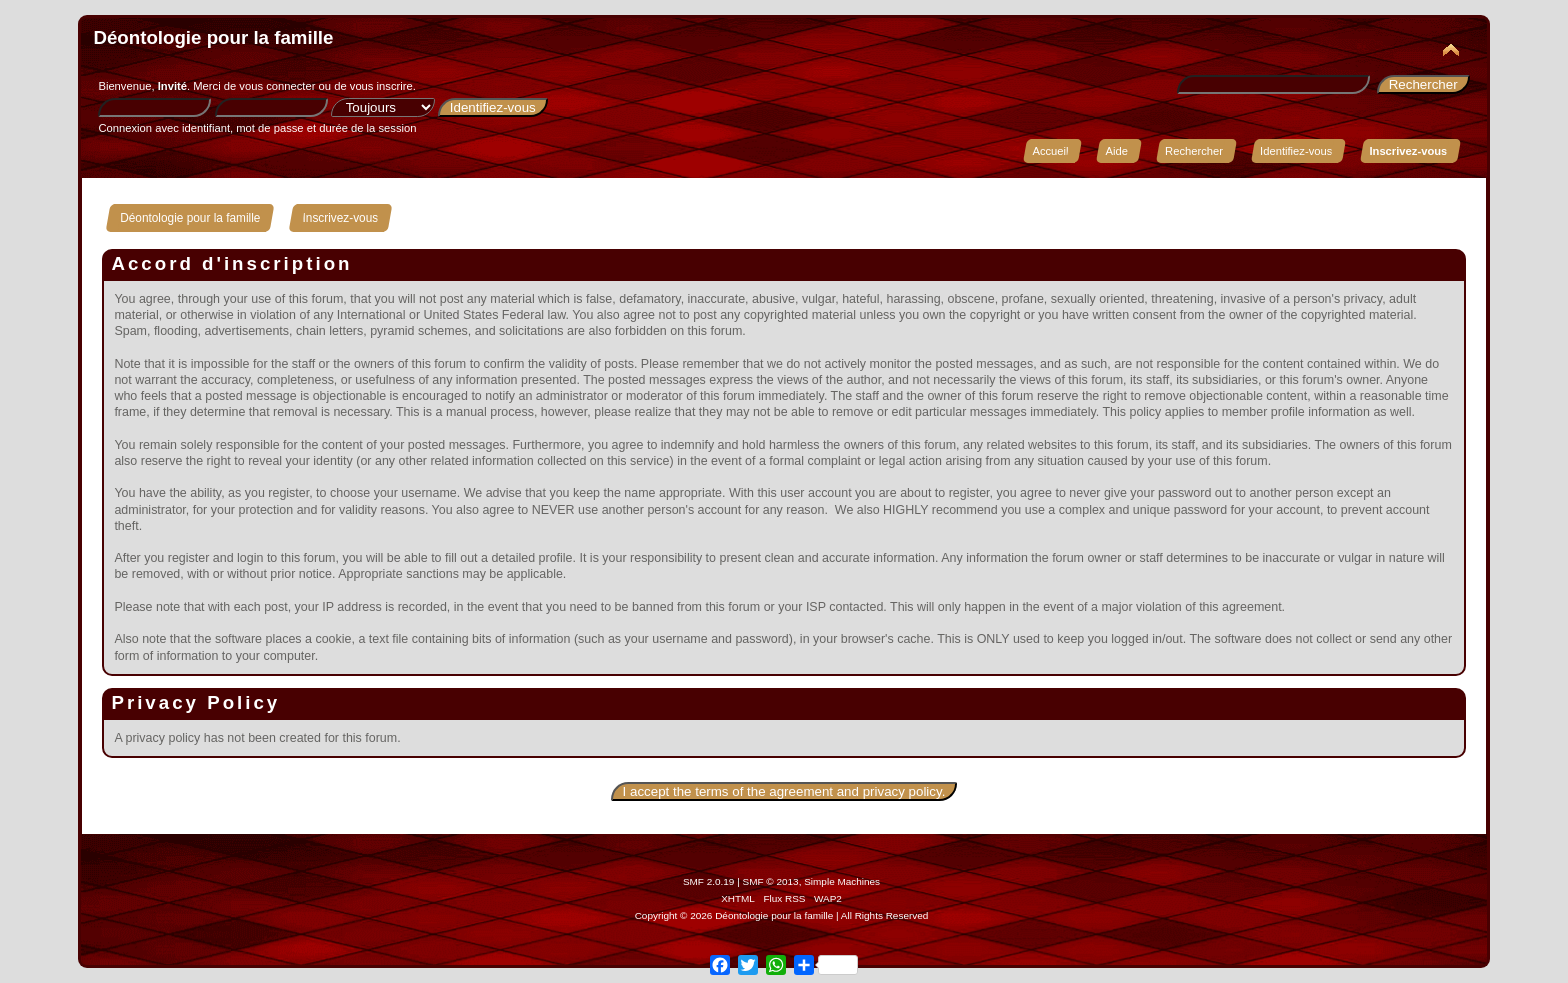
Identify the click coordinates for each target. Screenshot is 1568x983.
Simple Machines (842, 881)
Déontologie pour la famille (213, 37)
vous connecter (277, 86)
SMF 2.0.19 (709, 881)
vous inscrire (381, 86)
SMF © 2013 (771, 881)
